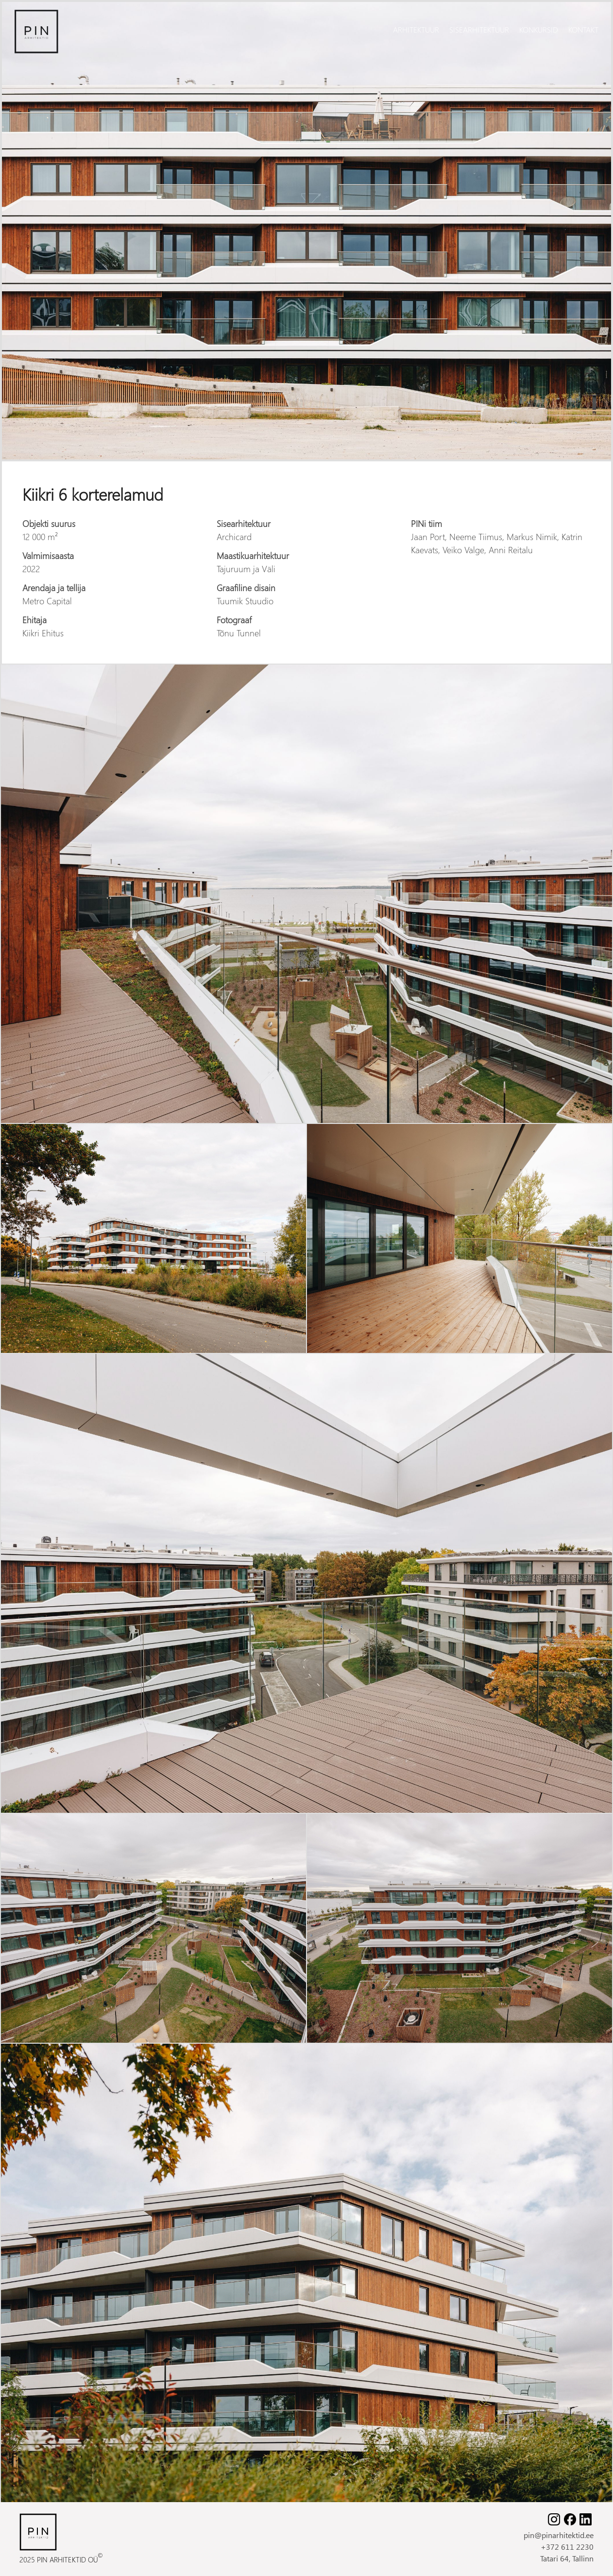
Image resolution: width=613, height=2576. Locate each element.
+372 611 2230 (567, 2546)
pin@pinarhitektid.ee (559, 2535)
